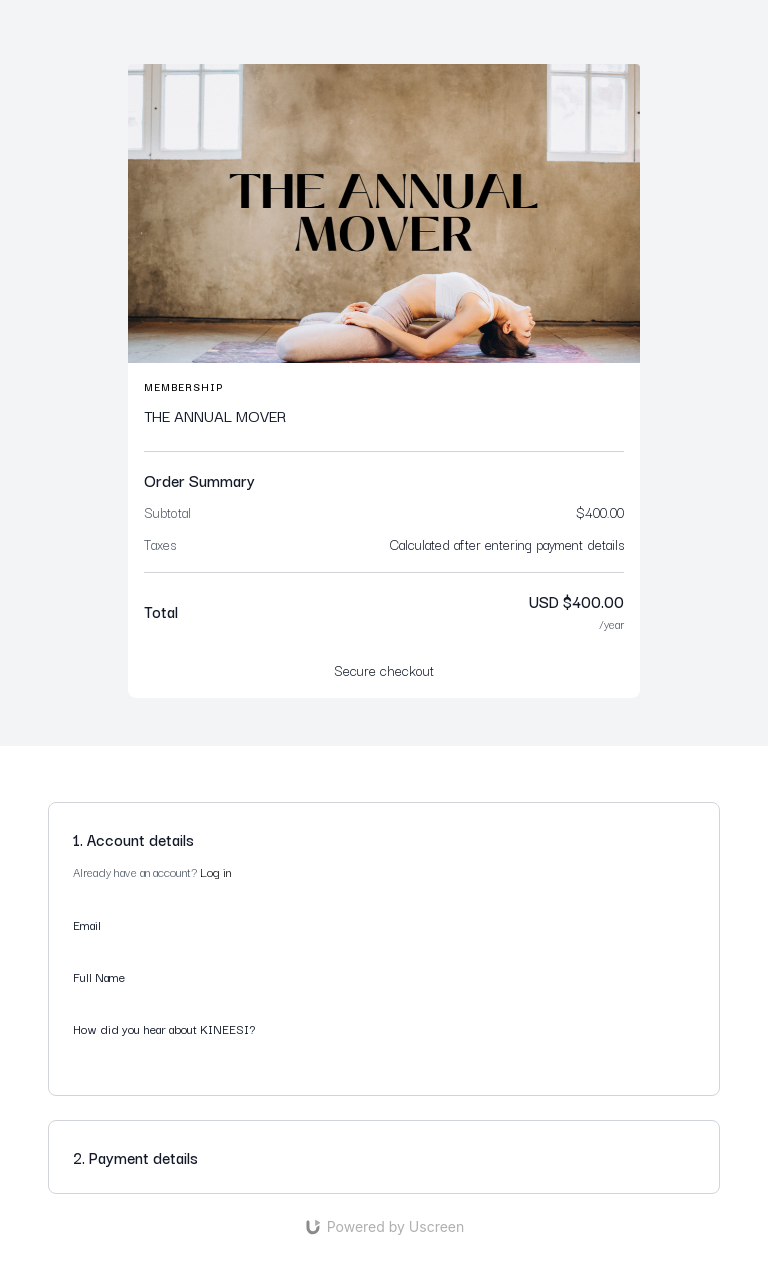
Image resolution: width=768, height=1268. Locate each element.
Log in (215, 871)
